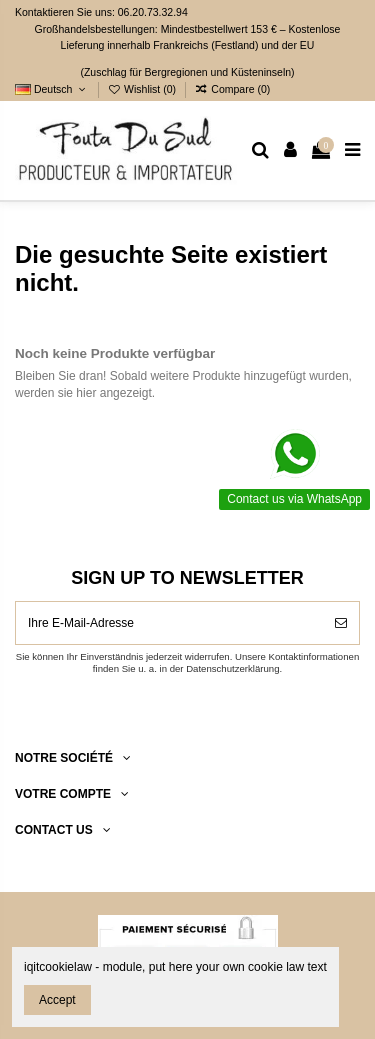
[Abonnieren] (341, 623)
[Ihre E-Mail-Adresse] (169, 623)
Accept (57, 1000)
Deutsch (52, 89)
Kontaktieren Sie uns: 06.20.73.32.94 (101, 12)
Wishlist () (143, 89)
